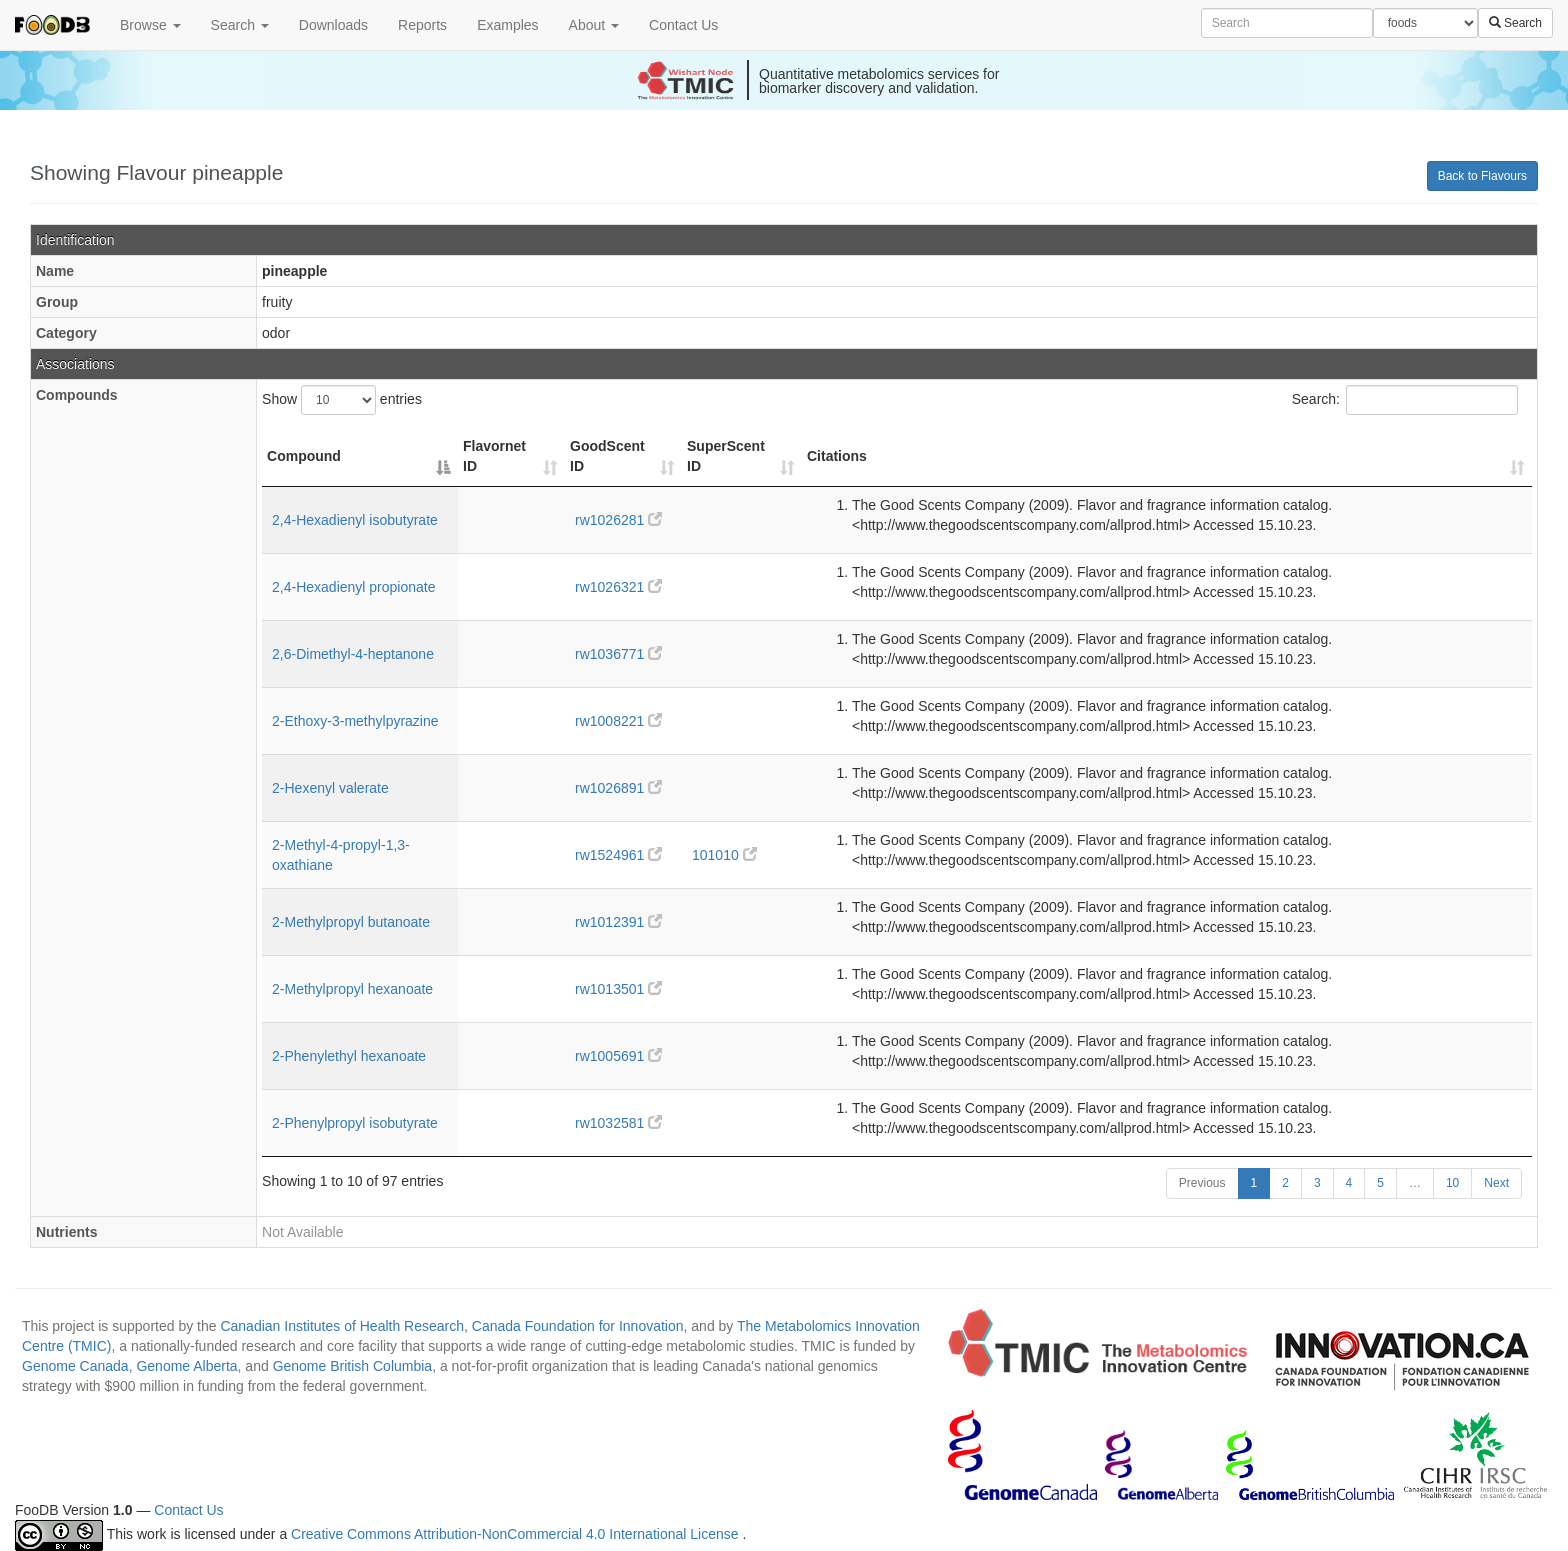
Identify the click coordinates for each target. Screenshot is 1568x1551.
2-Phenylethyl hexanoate (349, 1056)
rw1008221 (618, 721)
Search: (1405, 400)
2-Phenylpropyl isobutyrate (355, 1123)
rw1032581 (618, 1123)
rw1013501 (618, 989)
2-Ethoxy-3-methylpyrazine (355, 721)
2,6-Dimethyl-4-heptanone (353, 654)
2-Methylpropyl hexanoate (352, 989)
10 (1452, 1183)
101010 (724, 855)
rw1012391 (618, 922)
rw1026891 (618, 788)
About (594, 25)
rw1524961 (618, 855)
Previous (1202, 1183)
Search (240, 25)
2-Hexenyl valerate (330, 788)
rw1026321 (618, 587)
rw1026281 (618, 520)
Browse (150, 25)
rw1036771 (618, 654)
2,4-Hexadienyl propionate (353, 587)
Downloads (333, 25)
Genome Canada (75, 1366)
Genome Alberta (186, 1366)
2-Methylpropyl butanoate (351, 922)
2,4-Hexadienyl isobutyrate (355, 520)
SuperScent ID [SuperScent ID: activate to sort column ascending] (726, 456)
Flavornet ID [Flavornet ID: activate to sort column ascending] (494, 456)
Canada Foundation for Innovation (578, 1326)
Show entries (342, 400)
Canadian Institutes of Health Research (342, 1326)
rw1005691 (618, 1056)
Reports (422, 25)
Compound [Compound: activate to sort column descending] (304, 456)
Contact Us (683, 25)
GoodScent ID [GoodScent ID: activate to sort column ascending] (607, 456)
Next (1496, 1183)
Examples (507, 25)
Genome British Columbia (353, 1366)
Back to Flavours (1482, 176)
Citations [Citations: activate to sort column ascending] (837, 456)
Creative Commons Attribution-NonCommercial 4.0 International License (516, 1535)
